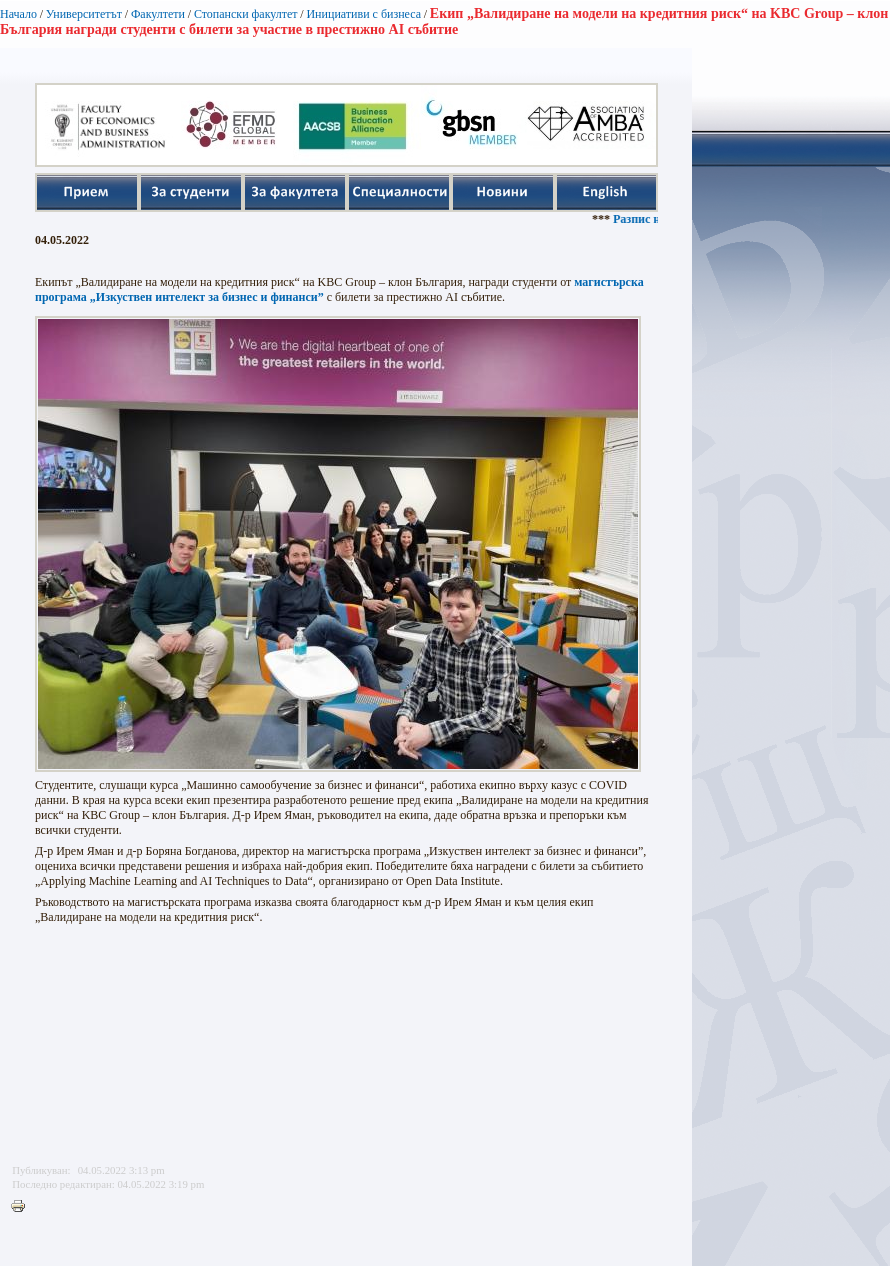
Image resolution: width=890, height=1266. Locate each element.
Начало (18, 14)
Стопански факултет (246, 14)
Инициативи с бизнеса (363, 14)
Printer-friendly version (23, 1207)
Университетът (84, 14)
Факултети (158, 14)
